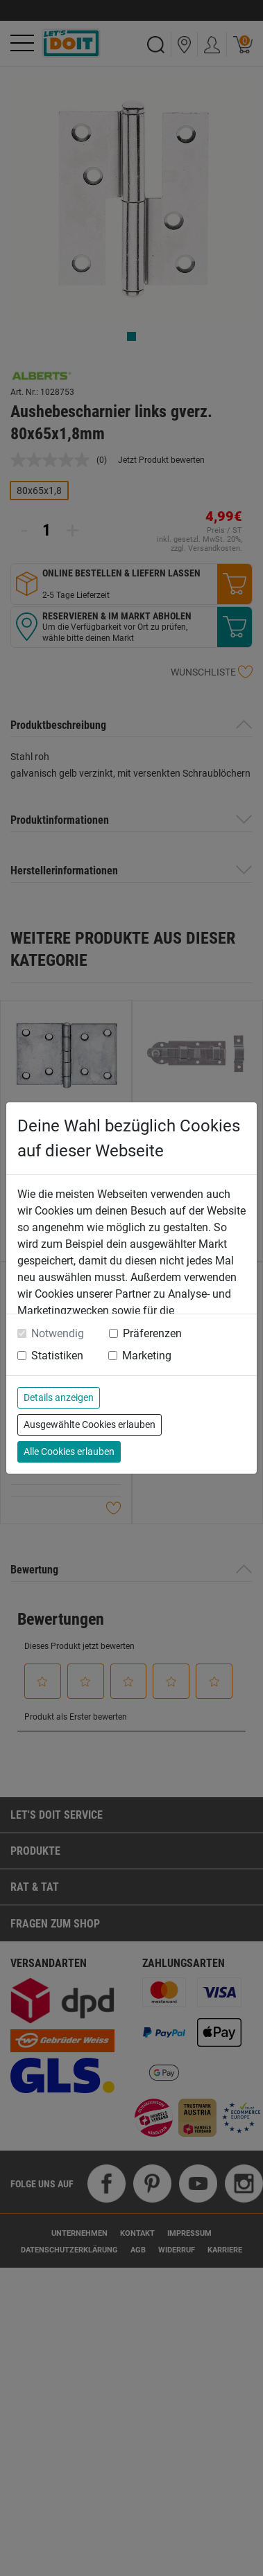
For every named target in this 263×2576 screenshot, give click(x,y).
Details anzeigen (59, 1397)
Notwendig (57, 1333)
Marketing (146, 1355)
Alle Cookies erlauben (69, 1451)
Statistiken (57, 1355)
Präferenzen (152, 1333)
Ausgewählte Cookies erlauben (89, 1424)
